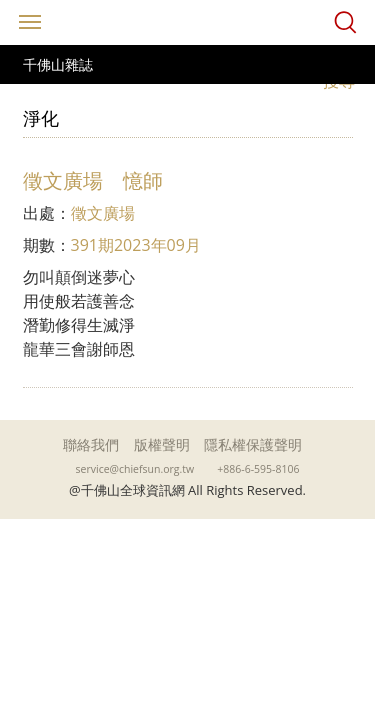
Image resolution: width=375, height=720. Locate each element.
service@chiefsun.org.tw (135, 469)
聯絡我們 (91, 444)
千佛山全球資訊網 (188, 22)
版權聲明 (162, 444)
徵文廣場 (103, 213)
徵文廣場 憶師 (93, 180)
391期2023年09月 (136, 245)
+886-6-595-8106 (258, 469)
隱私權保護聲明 (253, 444)
